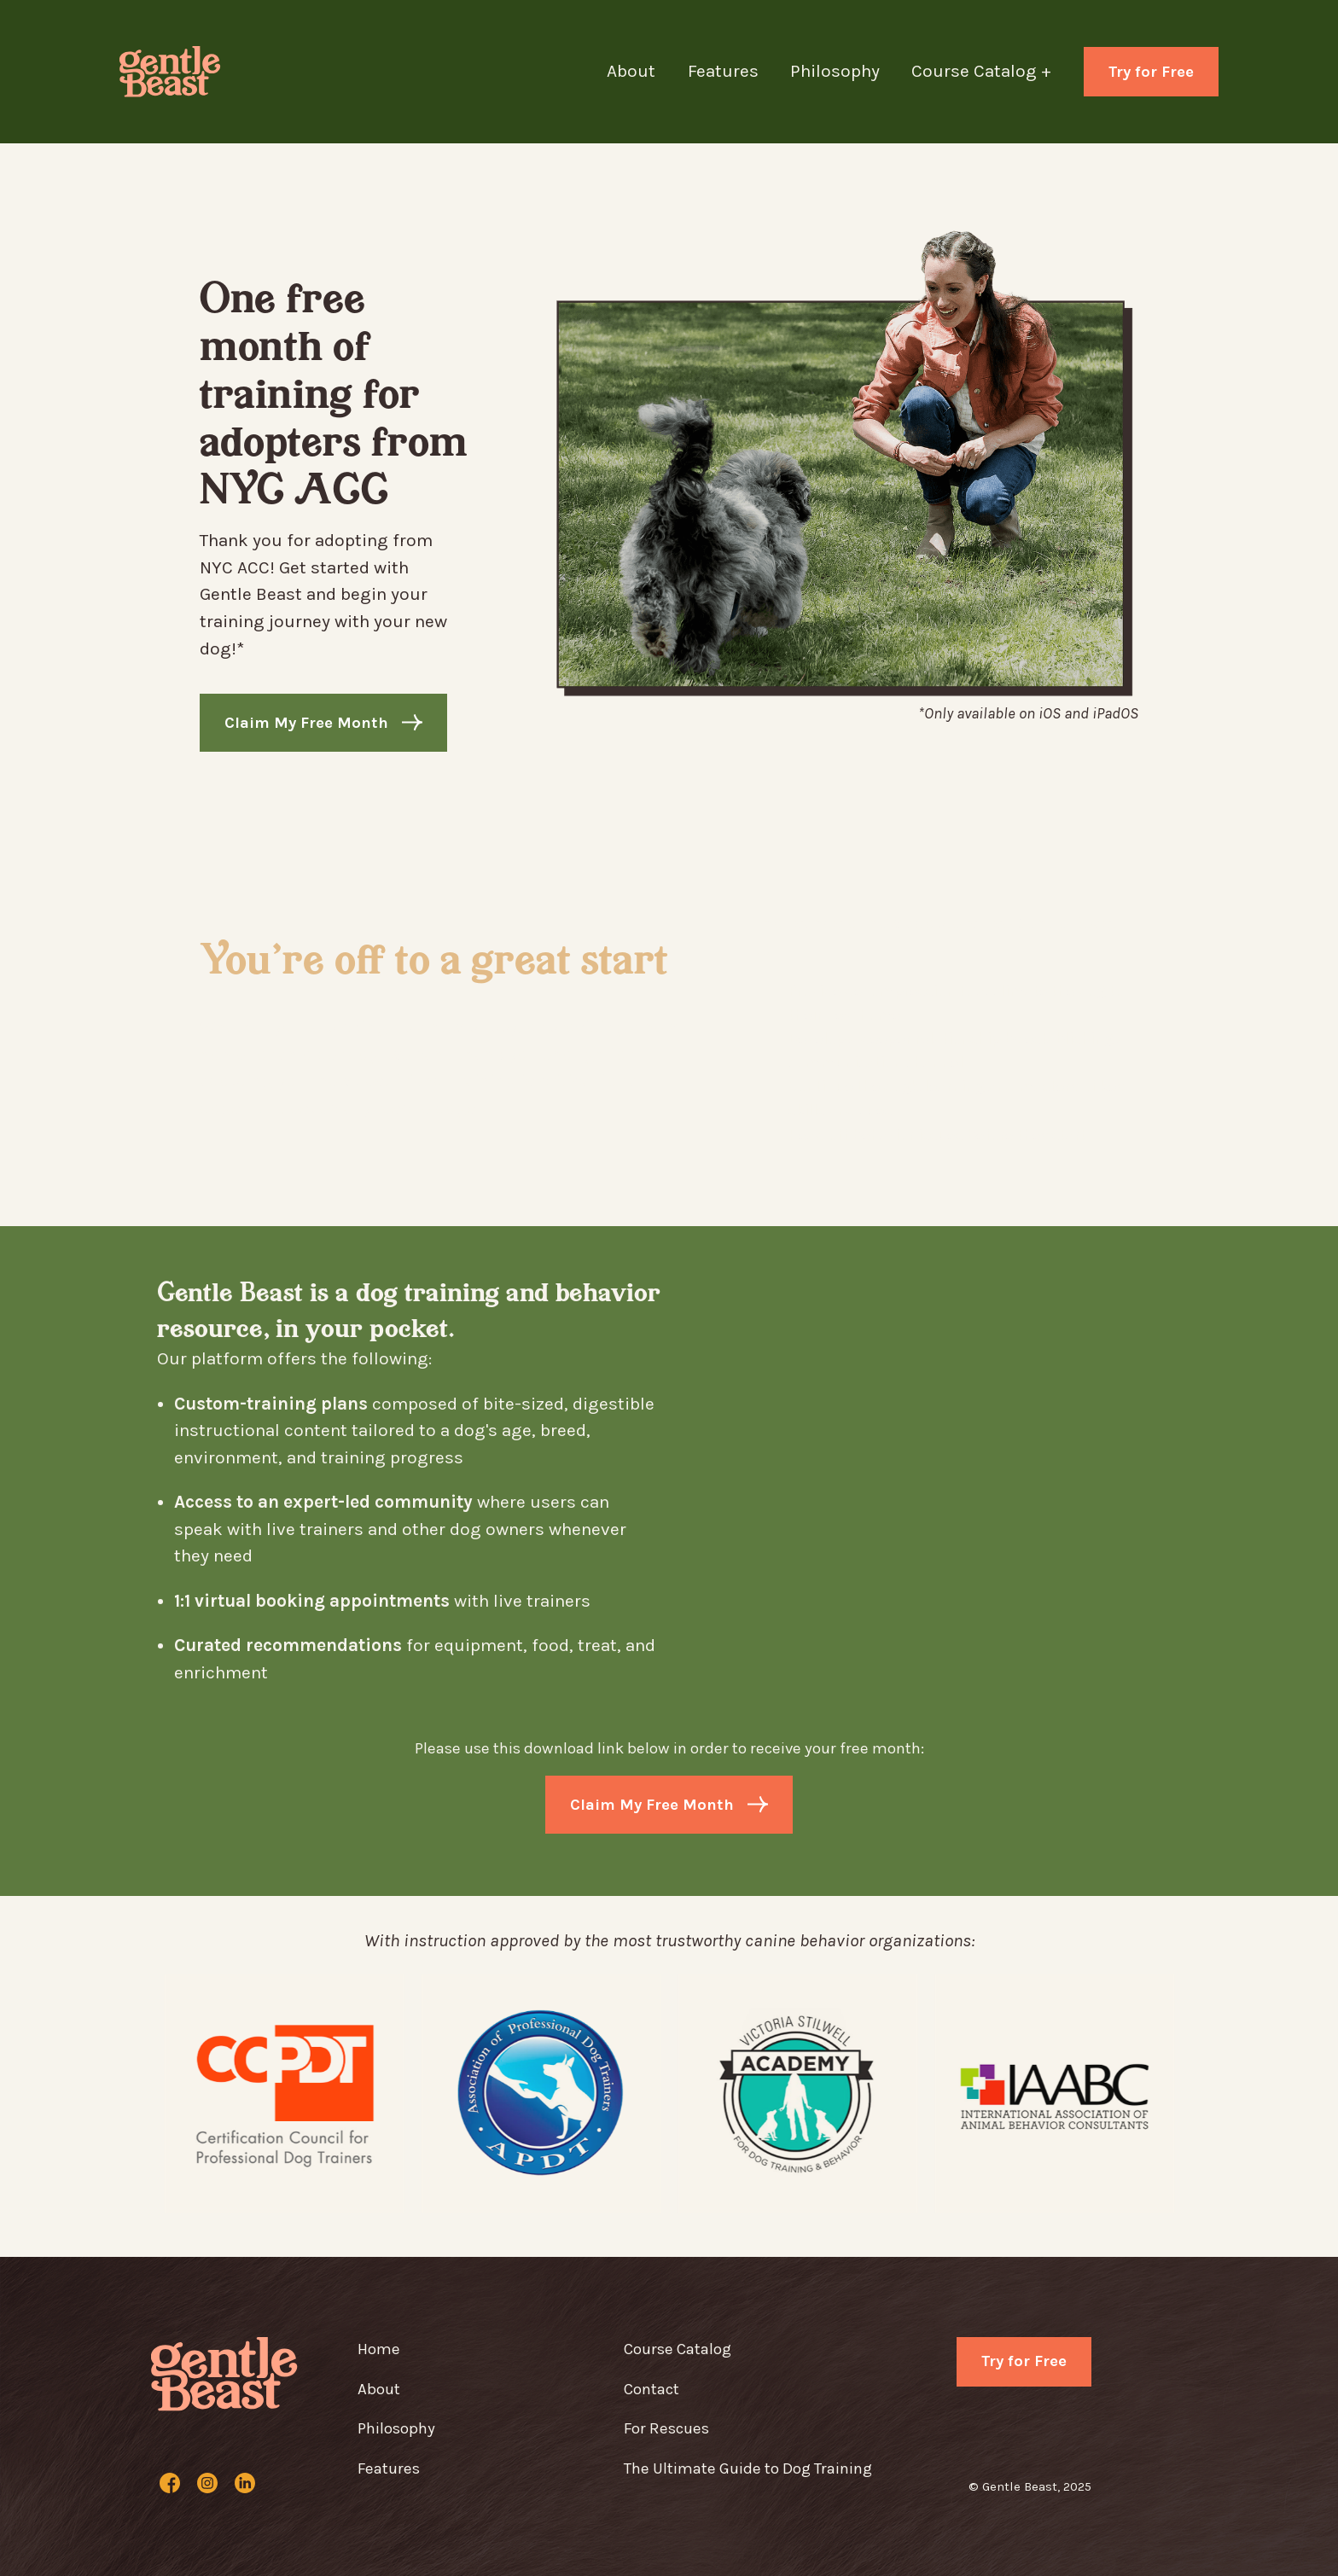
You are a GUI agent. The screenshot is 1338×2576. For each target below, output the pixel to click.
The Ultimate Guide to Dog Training (748, 2468)
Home (379, 2349)
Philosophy (835, 71)
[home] (175, 71)
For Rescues (666, 2428)
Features (723, 71)
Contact (651, 2389)
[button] (997, 71)
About (631, 71)
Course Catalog (677, 2349)
